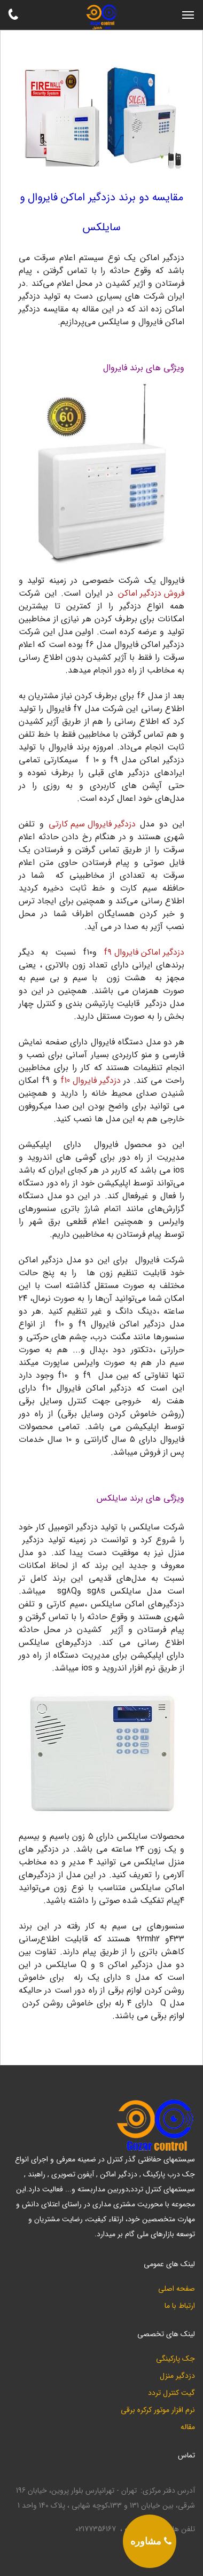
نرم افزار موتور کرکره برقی (158, 2410)
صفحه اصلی (176, 2288)
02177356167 (95, 2529)
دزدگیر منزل (177, 2376)
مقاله (188, 2427)
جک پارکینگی (175, 2358)
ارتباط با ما (180, 2306)
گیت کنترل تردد (171, 2393)
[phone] (149, 2541)
